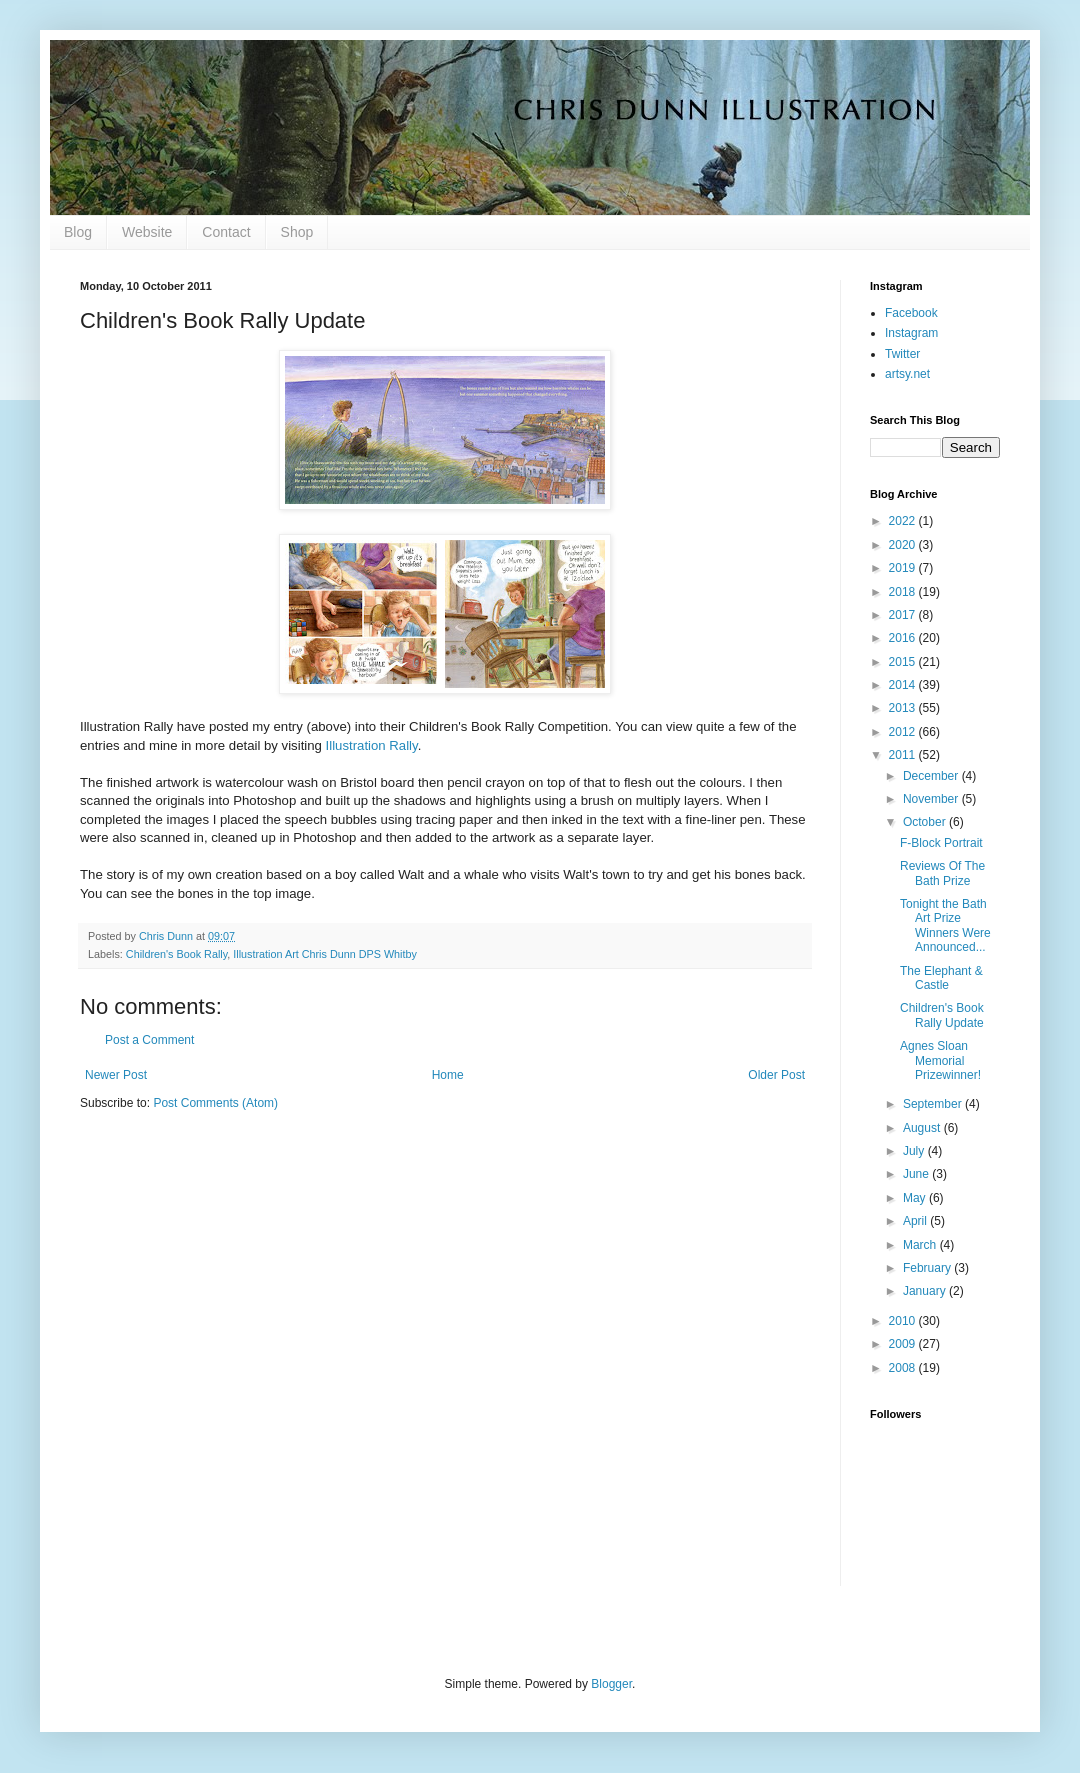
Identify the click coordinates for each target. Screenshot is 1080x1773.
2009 (904, 1344)
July (915, 1151)
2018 (904, 592)
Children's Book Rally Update (942, 1015)
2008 (904, 1368)
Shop (297, 232)
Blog (78, 232)
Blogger (611, 1684)
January (926, 1291)
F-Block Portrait (941, 843)
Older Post (776, 1075)
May (916, 1198)
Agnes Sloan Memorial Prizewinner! (940, 1060)
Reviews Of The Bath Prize (942, 873)
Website (147, 232)
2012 (904, 732)
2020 (904, 545)
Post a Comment (149, 1040)
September (934, 1104)
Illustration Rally (372, 745)
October (926, 822)
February (928, 1268)
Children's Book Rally (176, 954)
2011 (904, 755)
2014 (904, 685)
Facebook (911, 313)
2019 (904, 568)
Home (448, 1075)
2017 (904, 615)
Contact (226, 232)
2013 (904, 708)
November (932, 799)
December (932, 776)
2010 (904, 1321)
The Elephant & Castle (941, 978)
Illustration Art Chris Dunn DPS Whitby (325, 954)
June (917, 1174)
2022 (904, 521)
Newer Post (116, 1075)
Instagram (911, 333)
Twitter (902, 354)
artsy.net (907, 374)
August (923, 1128)
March (921, 1245)
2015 (904, 662)
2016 (904, 638)
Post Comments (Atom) (215, 1103)
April (916, 1221)
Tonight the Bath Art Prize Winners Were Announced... (945, 925)
